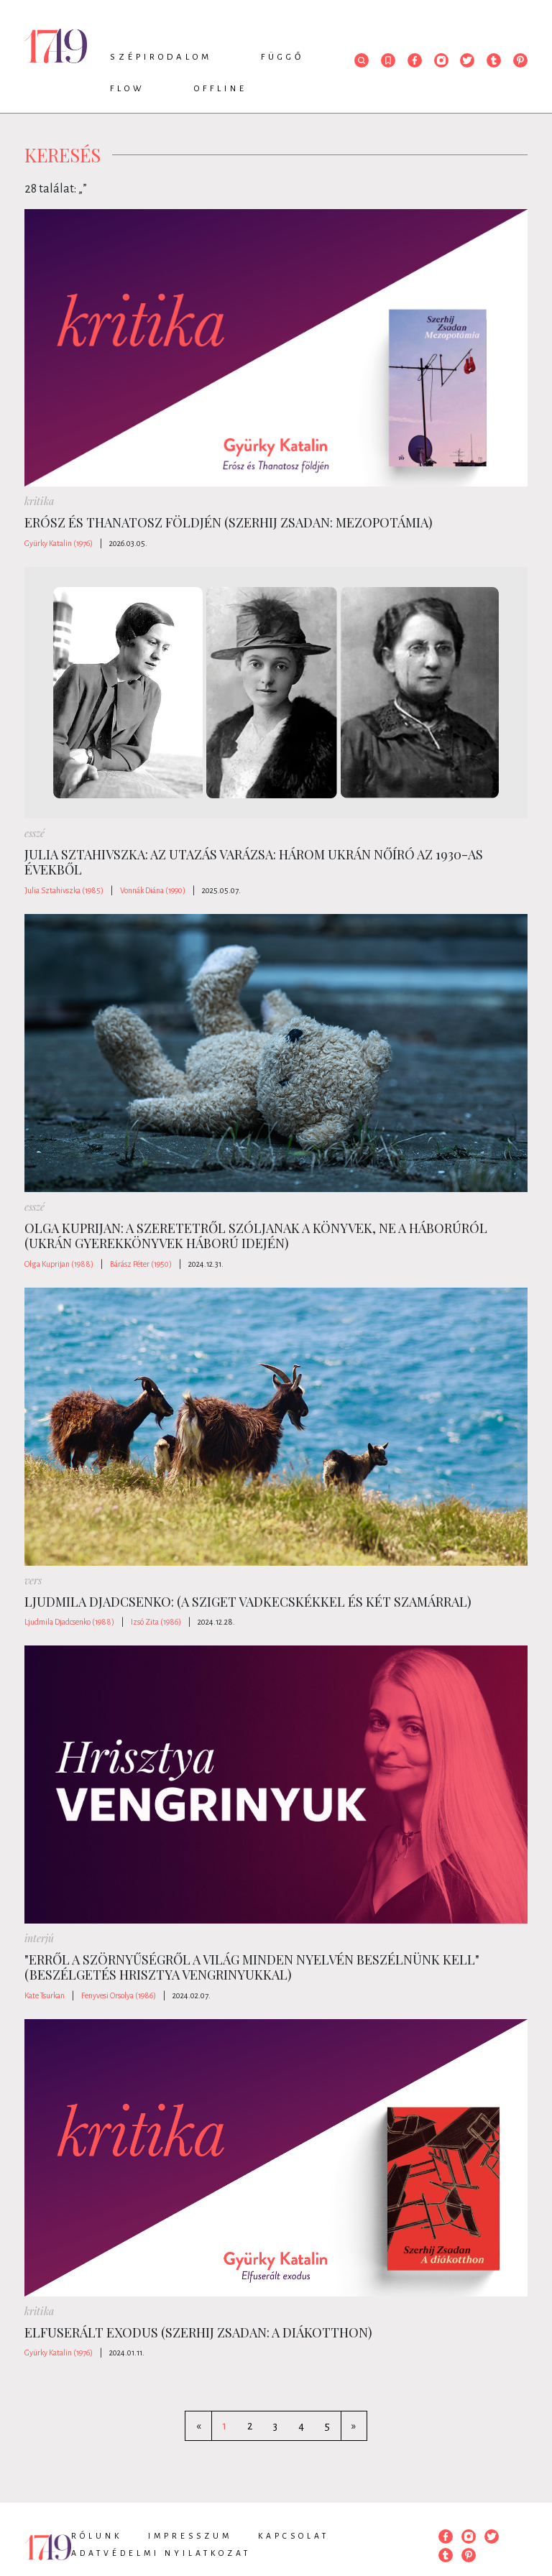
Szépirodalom (161, 57)
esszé (34, 833)
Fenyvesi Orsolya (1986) (118, 1995)
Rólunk (96, 2535)
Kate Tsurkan (44, 1995)
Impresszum (190, 2535)
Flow (127, 88)
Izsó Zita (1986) (156, 1621)
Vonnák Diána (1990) (152, 890)
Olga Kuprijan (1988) (58, 1264)
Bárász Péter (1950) (141, 1264)
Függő (282, 57)
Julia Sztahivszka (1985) (64, 890)
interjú (39, 1938)
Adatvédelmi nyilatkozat (161, 2553)
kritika (39, 501)
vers (33, 1580)
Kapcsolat (293, 2535)
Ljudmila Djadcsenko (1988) (69, 1621)
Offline (220, 88)
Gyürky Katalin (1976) (58, 543)
